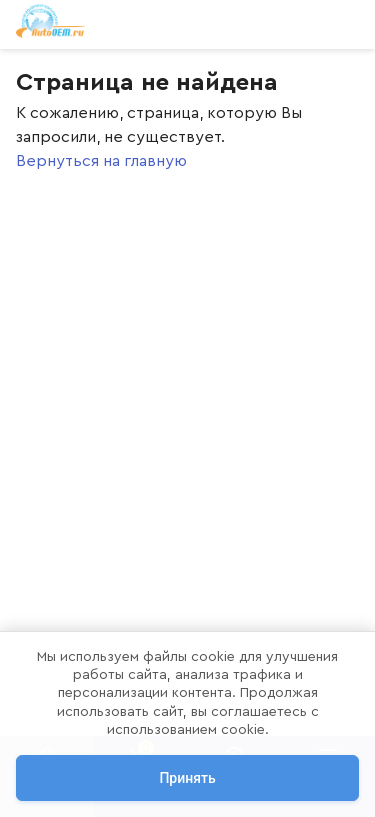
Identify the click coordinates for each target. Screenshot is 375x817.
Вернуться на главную (101, 161)
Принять (187, 778)
